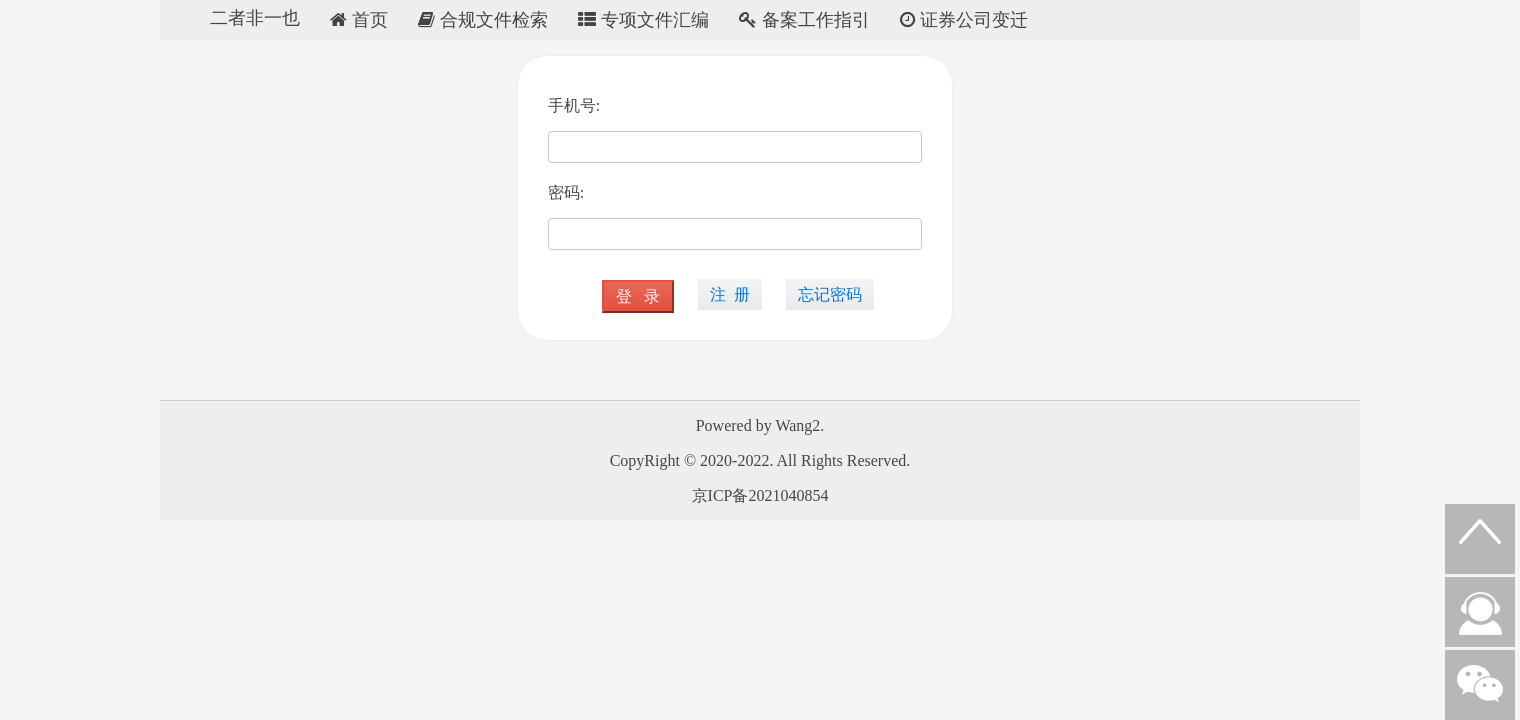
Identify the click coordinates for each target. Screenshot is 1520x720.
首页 (359, 20)
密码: (566, 192)
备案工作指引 (804, 20)
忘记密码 (830, 294)
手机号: (574, 105)
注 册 (730, 294)
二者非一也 (255, 18)
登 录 (638, 296)
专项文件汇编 (643, 20)
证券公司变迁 (964, 20)
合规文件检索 (483, 20)
